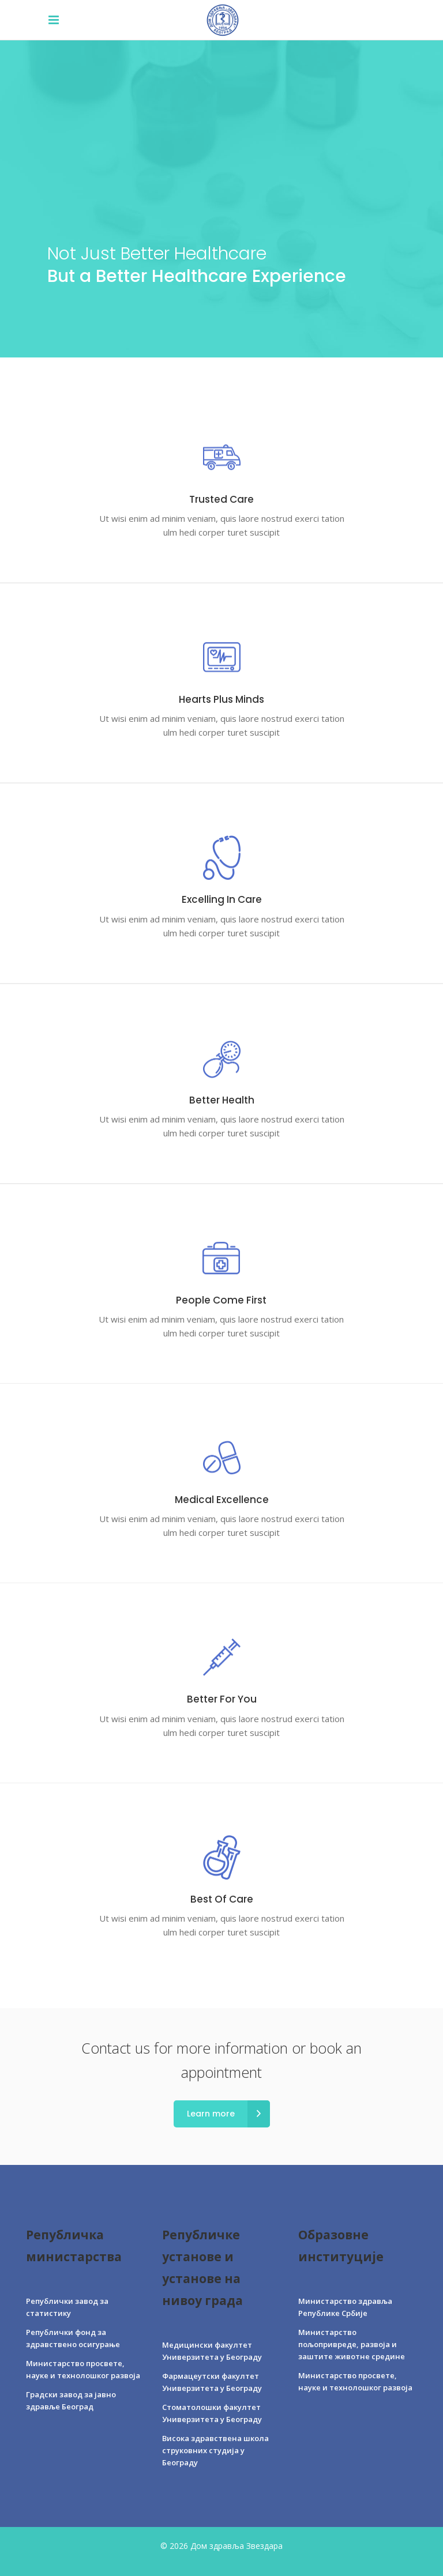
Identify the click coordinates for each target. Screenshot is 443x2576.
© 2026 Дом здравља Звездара (221, 2545)
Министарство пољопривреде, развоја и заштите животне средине (351, 2344)
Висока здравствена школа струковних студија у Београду (215, 2450)
